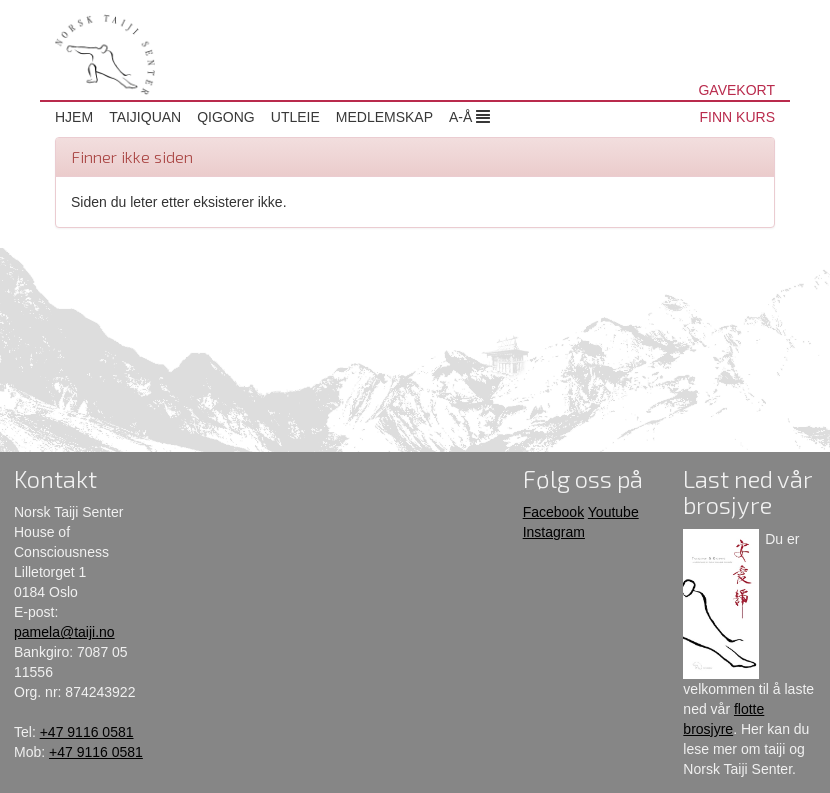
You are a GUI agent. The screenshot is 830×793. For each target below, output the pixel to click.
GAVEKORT (736, 90)
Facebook (553, 512)
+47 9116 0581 (87, 732)
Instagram (554, 532)
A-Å (469, 117)
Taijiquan (145, 117)
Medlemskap (384, 117)
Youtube (613, 512)
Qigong (226, 117)
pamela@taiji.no (64, 632)
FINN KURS (737, 117)
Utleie (295, 117)
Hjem (74, 117)
